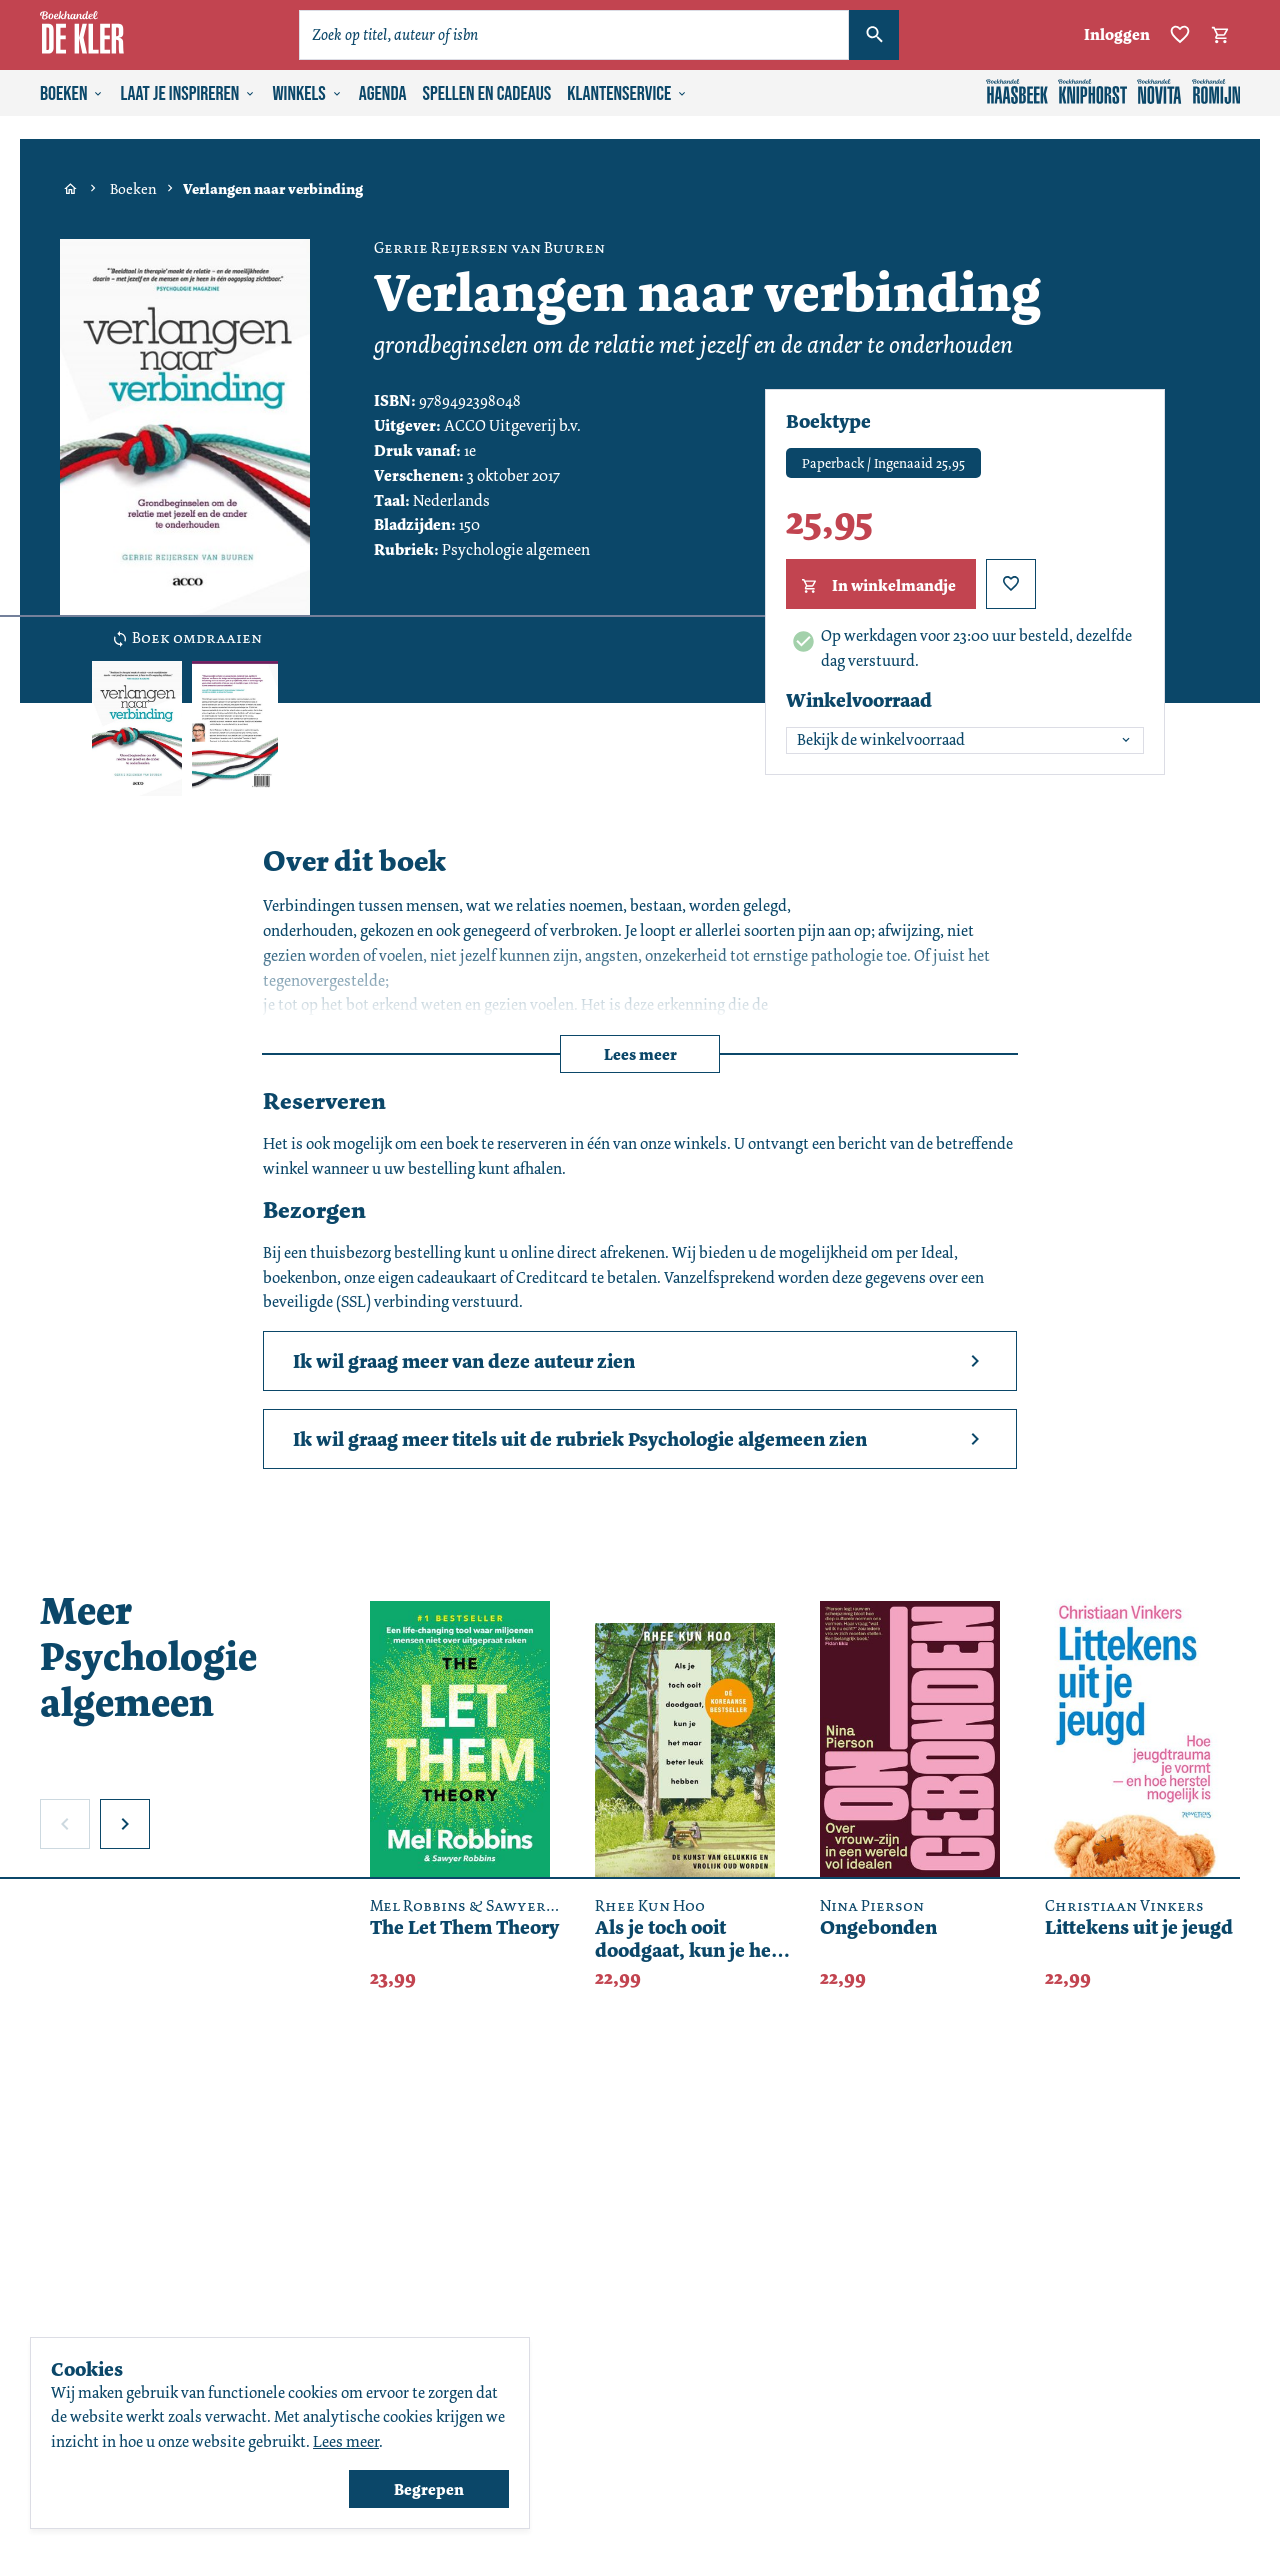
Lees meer (640, 1054)
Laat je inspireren (188, 94)
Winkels (307, 94)
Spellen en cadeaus (487, 94)
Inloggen (1117, 34)
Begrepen (429, 2489)
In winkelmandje (876, 586)
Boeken (72, 94)
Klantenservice (627, 94)
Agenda (383, 94)
